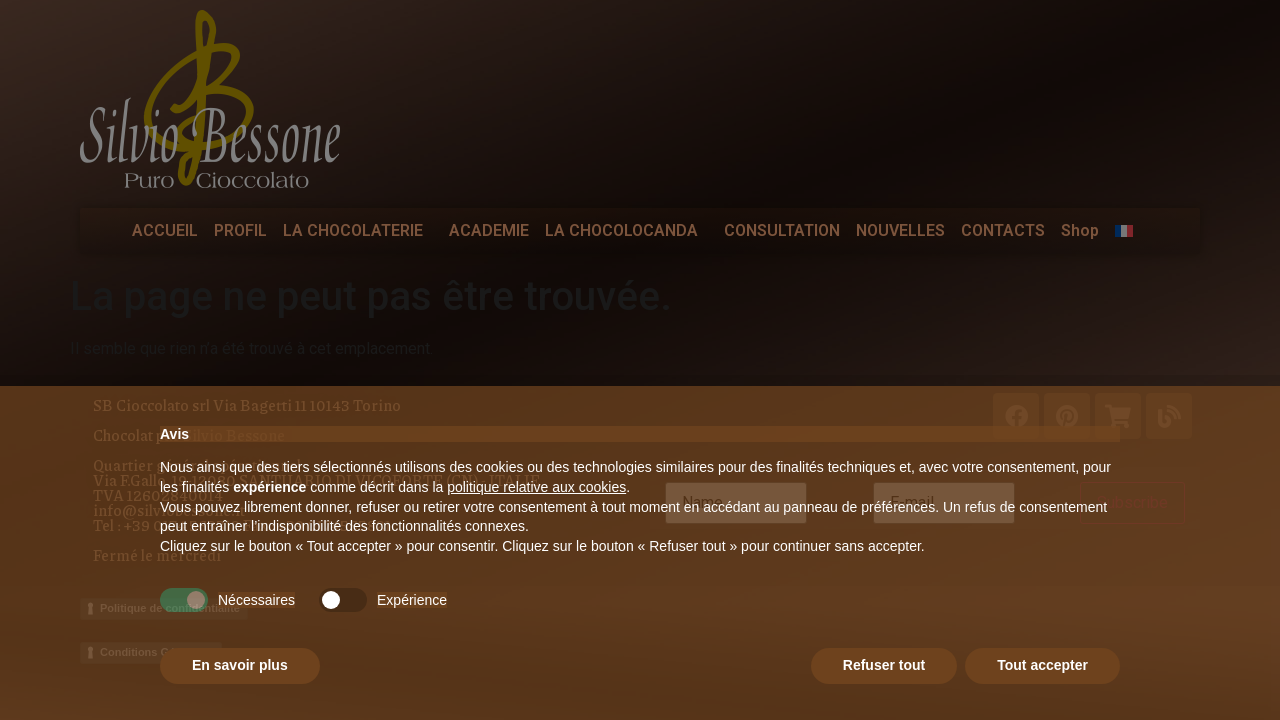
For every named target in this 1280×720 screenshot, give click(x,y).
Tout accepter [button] (1042, 665)
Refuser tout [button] (884, 665)
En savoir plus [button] (240, 665)
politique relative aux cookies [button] (536, 487)
